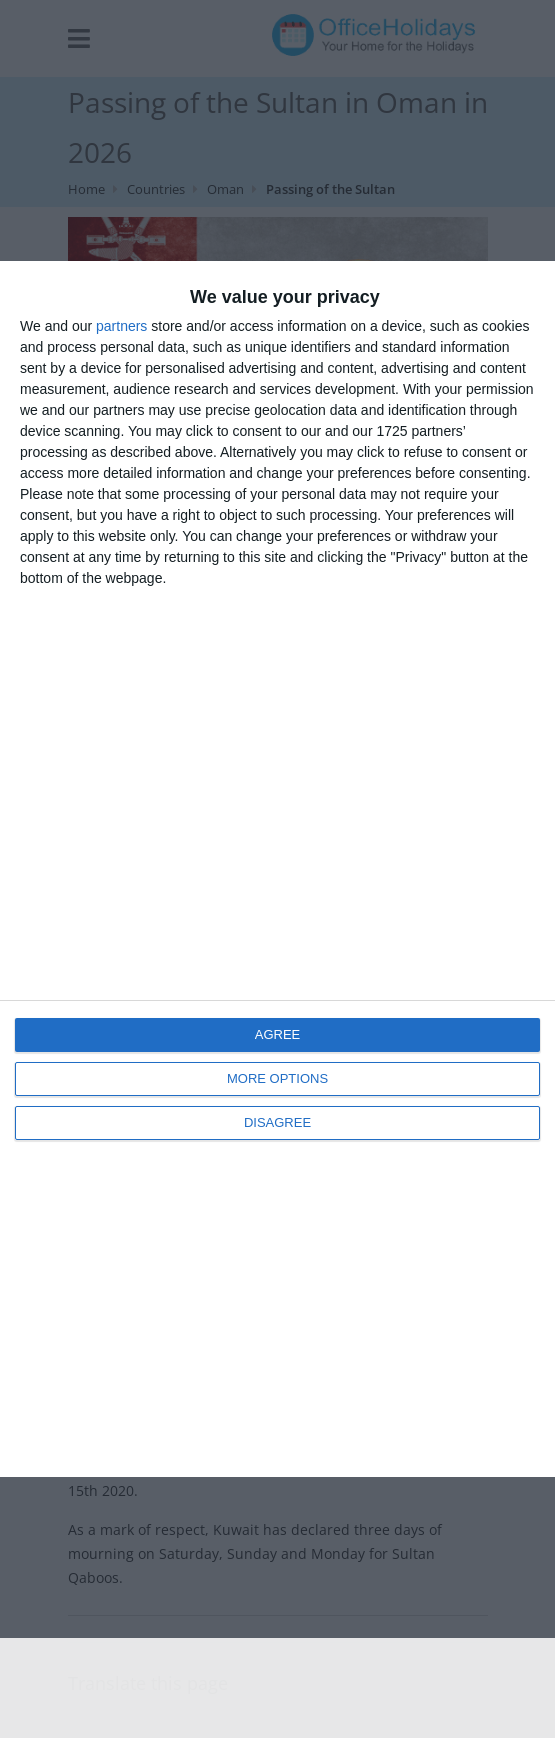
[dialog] (277, 869)
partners (121, 326)
